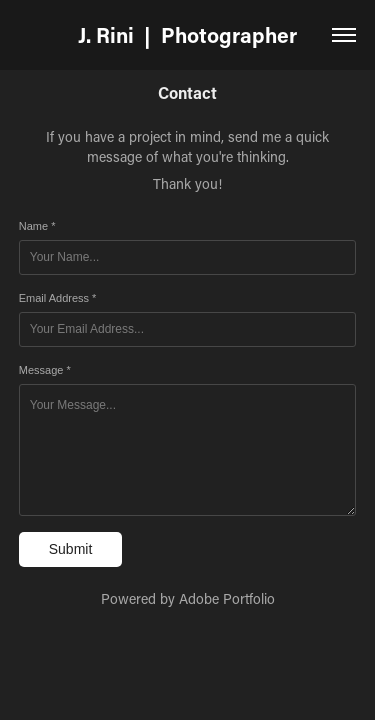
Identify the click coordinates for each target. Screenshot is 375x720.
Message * (45, 370)
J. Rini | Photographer (187, 35)
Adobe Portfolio (227, 598)
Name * (37, 226)
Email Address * (58, 298)
